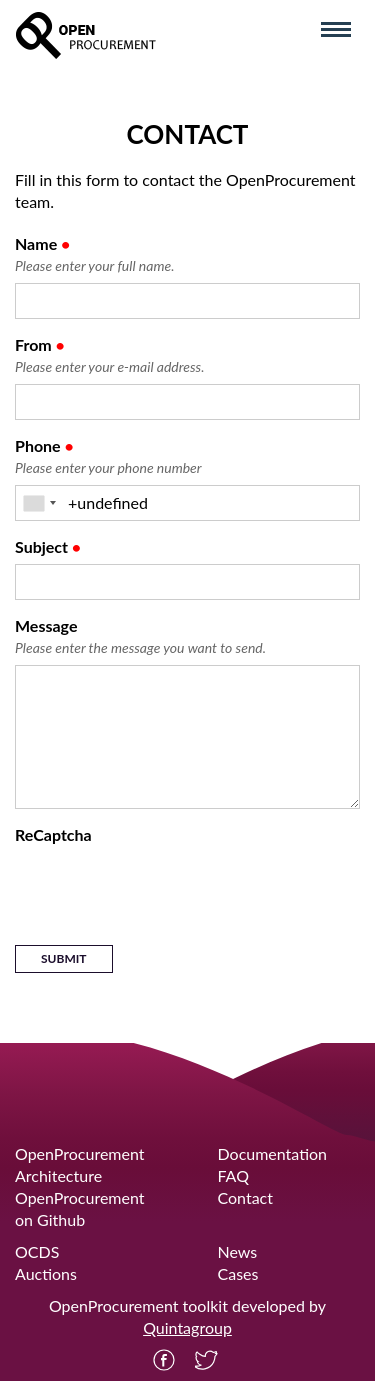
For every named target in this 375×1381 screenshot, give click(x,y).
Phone (108, 457)
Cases (238, 1273)
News (238, 1251)
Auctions (46, 1273)
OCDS (37, 1251)
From (109, 356)
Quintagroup (187, 1327)
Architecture (58, 1175)
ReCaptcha (53, 834)
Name (94, 255)
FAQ (233, 1175)
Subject (48, 546)
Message (140, 637)
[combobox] (39, 503)
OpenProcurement (80, 1153)
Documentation (273, 1153)
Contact (245, 1197)
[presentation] (167, 891)
